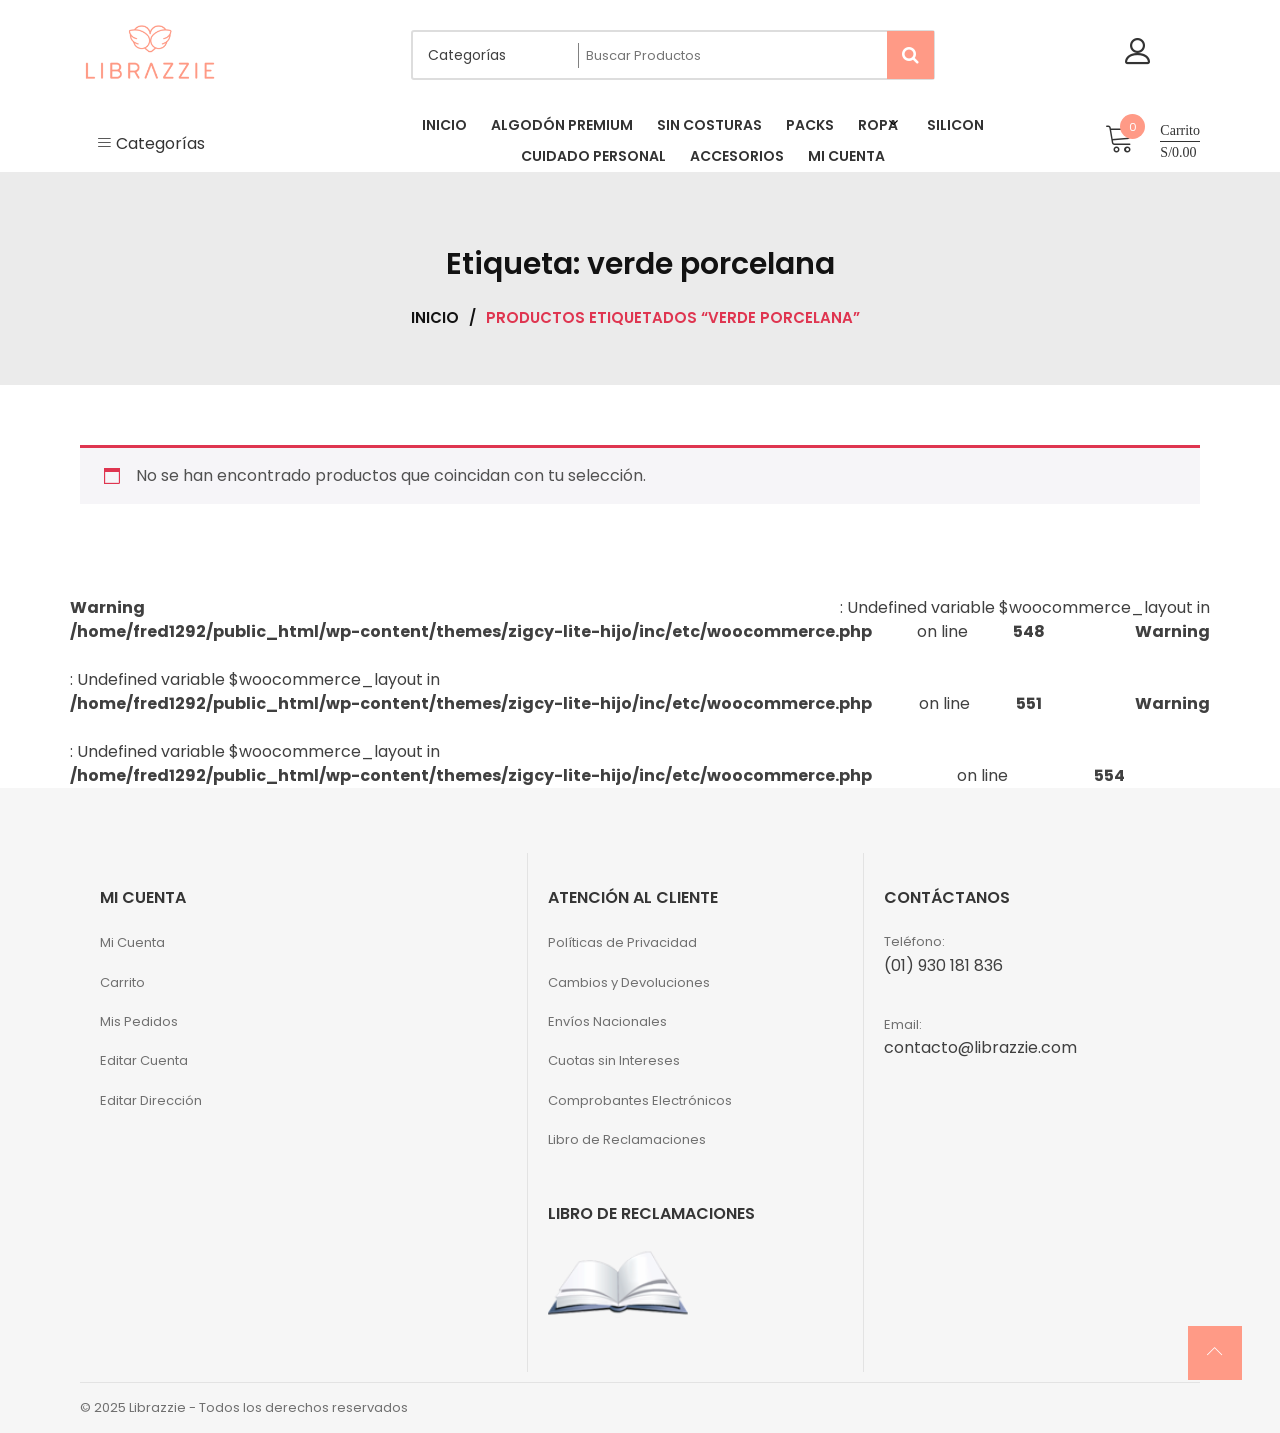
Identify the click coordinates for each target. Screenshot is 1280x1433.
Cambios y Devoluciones (629, 982)
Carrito (122, 982)
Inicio (435, 317)
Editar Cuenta (144, 1060)
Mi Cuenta (132, 942)
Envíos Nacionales (607, 1021)
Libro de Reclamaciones (627, 1139)
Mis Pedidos (139, 1021)
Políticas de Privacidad (622, 942)
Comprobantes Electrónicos (640, 1100)
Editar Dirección (151, 1100)
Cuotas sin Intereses (614, 1060)
